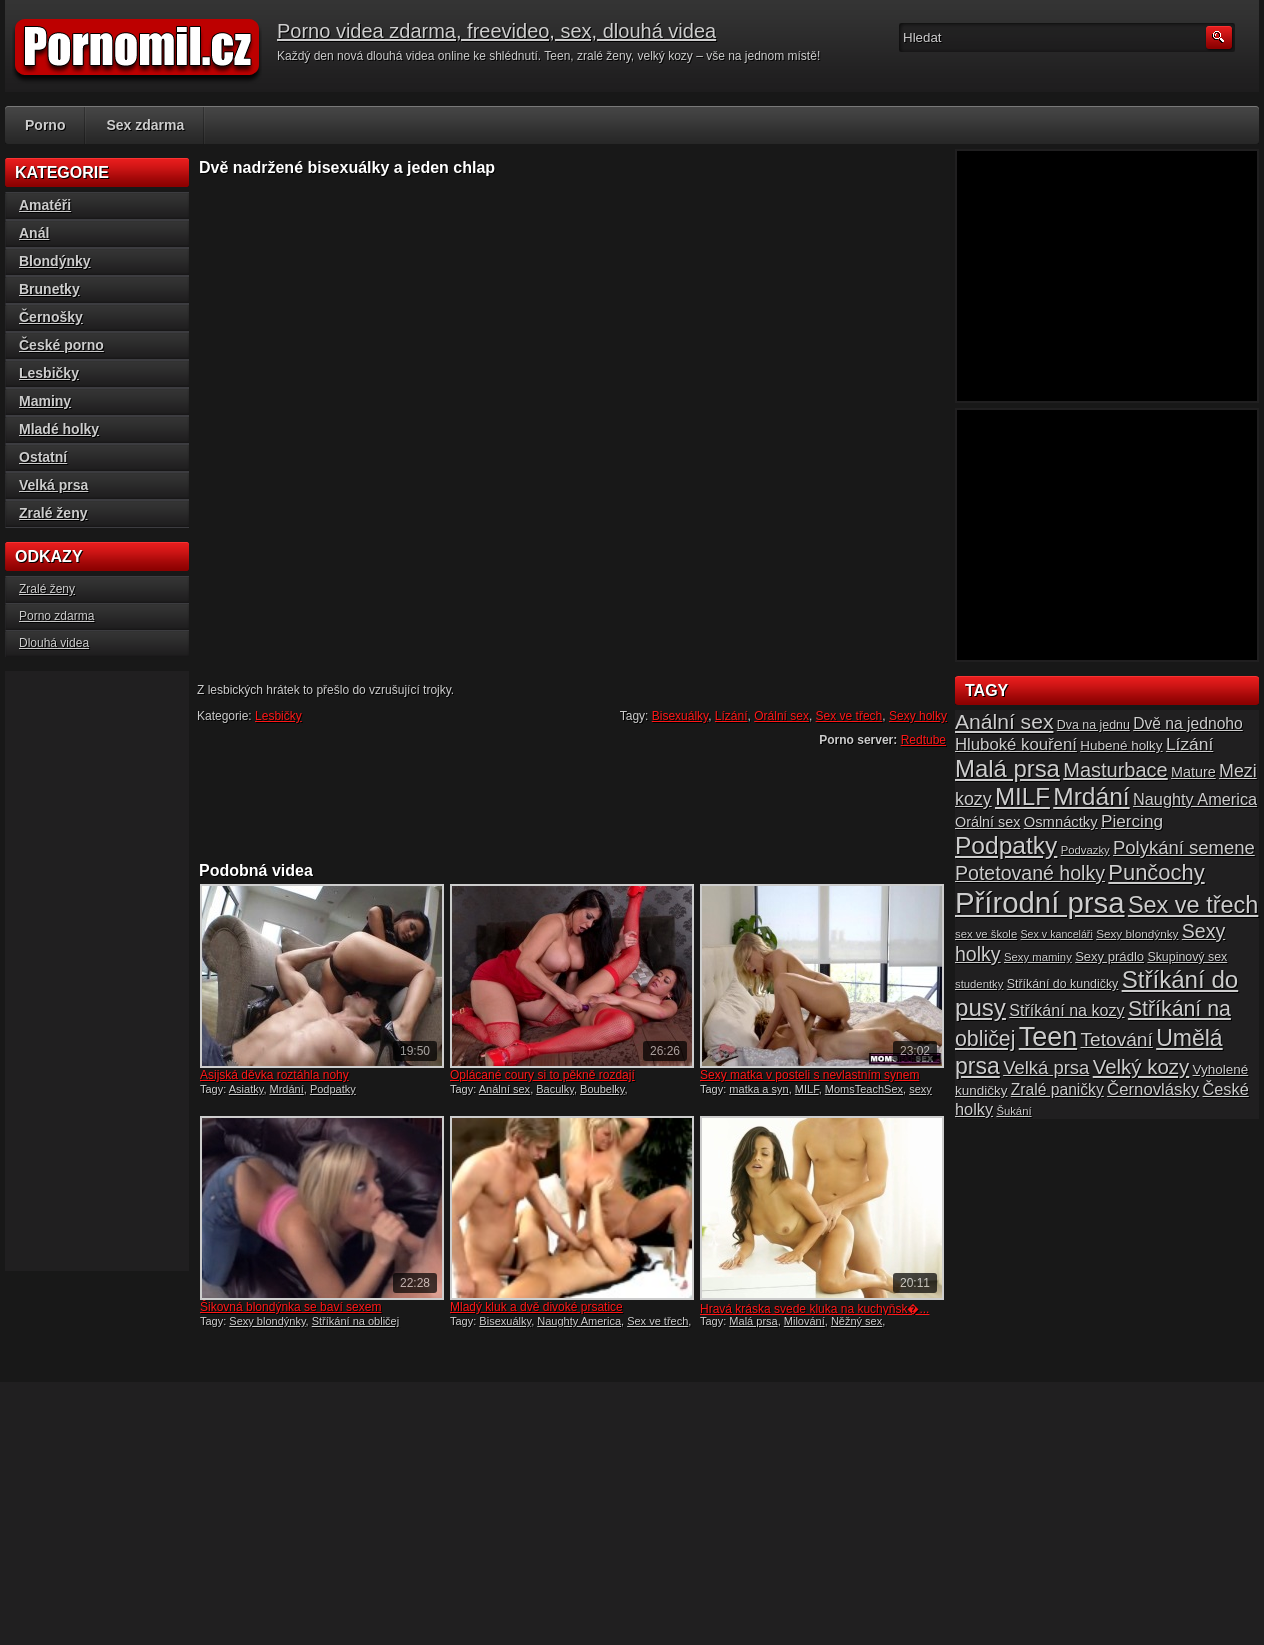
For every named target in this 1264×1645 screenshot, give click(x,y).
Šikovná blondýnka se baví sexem (290, 1307)
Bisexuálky (680, 716)
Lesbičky (278, 716)
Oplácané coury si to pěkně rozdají (542, 1075)
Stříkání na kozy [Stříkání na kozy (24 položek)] (1066, 1010)
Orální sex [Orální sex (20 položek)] (987, 822)
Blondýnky (55, 261)
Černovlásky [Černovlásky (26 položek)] (1153, 1089)
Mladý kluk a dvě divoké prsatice (536, 1307)
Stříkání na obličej (355, 1321)
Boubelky (602, 1089)
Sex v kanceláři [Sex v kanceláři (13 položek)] (1057, 934)
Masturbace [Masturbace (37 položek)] (1115, 770)
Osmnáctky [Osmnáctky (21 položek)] (1061, 822)
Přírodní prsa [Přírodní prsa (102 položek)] (1040, 902)
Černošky (51, 317)
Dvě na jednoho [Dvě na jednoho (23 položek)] (1188, 723)
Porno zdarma (56, 616)
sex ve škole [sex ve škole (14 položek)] (986, 934)
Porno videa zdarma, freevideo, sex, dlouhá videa (496, 31)
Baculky (555, 1089)
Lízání (731, 716)
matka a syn (758, 1089)
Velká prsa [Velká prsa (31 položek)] (1046, 1067)
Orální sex (781, 716)
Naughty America (579, 1321)
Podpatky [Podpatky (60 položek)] (1006, 845)
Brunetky (49, 289)
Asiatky (246, 1089)
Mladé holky (59, 429)
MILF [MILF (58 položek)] (1022, 796)
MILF (807, 1089)
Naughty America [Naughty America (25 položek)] (1195, 799)
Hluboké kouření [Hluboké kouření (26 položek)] (1016, 744)
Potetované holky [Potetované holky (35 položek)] (1030, 873)
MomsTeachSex (864, 1089)
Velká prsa (53, 485)
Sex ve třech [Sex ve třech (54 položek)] (1193, 905)
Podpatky (333, 1089)
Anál (34, 233)
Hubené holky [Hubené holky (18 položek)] (1121, 745)
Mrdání (287, 1089)
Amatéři (45, 205)
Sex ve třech (849, 716)
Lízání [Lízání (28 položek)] (1189, 744)
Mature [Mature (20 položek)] (1193, 772)
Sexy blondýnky (267, 1321)
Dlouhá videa (54, 643)
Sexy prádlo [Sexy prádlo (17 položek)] (1109, 956)
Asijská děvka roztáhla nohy (274, 1075)
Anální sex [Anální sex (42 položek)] (1004, 721)
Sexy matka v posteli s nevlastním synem (809, 1075)
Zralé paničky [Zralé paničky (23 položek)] (1057, 1089)
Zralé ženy (53, 513)
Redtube (923, 740)
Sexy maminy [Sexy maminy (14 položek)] (1038, 957)
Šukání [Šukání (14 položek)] (1013, 1111)
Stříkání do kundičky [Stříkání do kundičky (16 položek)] (1063, 984)
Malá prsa (753, 1321)
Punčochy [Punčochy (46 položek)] (1156, 872)
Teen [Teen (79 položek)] (1048, 1037)
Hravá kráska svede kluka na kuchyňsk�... (814, 1309)
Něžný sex (856, 1321)
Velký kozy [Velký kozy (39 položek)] (1141, 1067)
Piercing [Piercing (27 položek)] (1132, 821)
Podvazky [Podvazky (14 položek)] (1085, 850)
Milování (804, 1321)
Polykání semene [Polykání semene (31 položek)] (1184, 847)
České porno (61, 345)
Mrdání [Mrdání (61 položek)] (1091, 796)
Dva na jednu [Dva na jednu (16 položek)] (1093, 725)
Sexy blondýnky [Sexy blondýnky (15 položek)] (1137, 933)
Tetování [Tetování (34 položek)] (1117, 1039)
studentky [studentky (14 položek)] (979, 984)
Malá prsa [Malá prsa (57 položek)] (1007, 768)
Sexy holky (918, 716)
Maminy (45, 401)
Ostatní (43, 457)
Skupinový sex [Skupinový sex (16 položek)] (1187, 957)
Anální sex (504, 1089)
